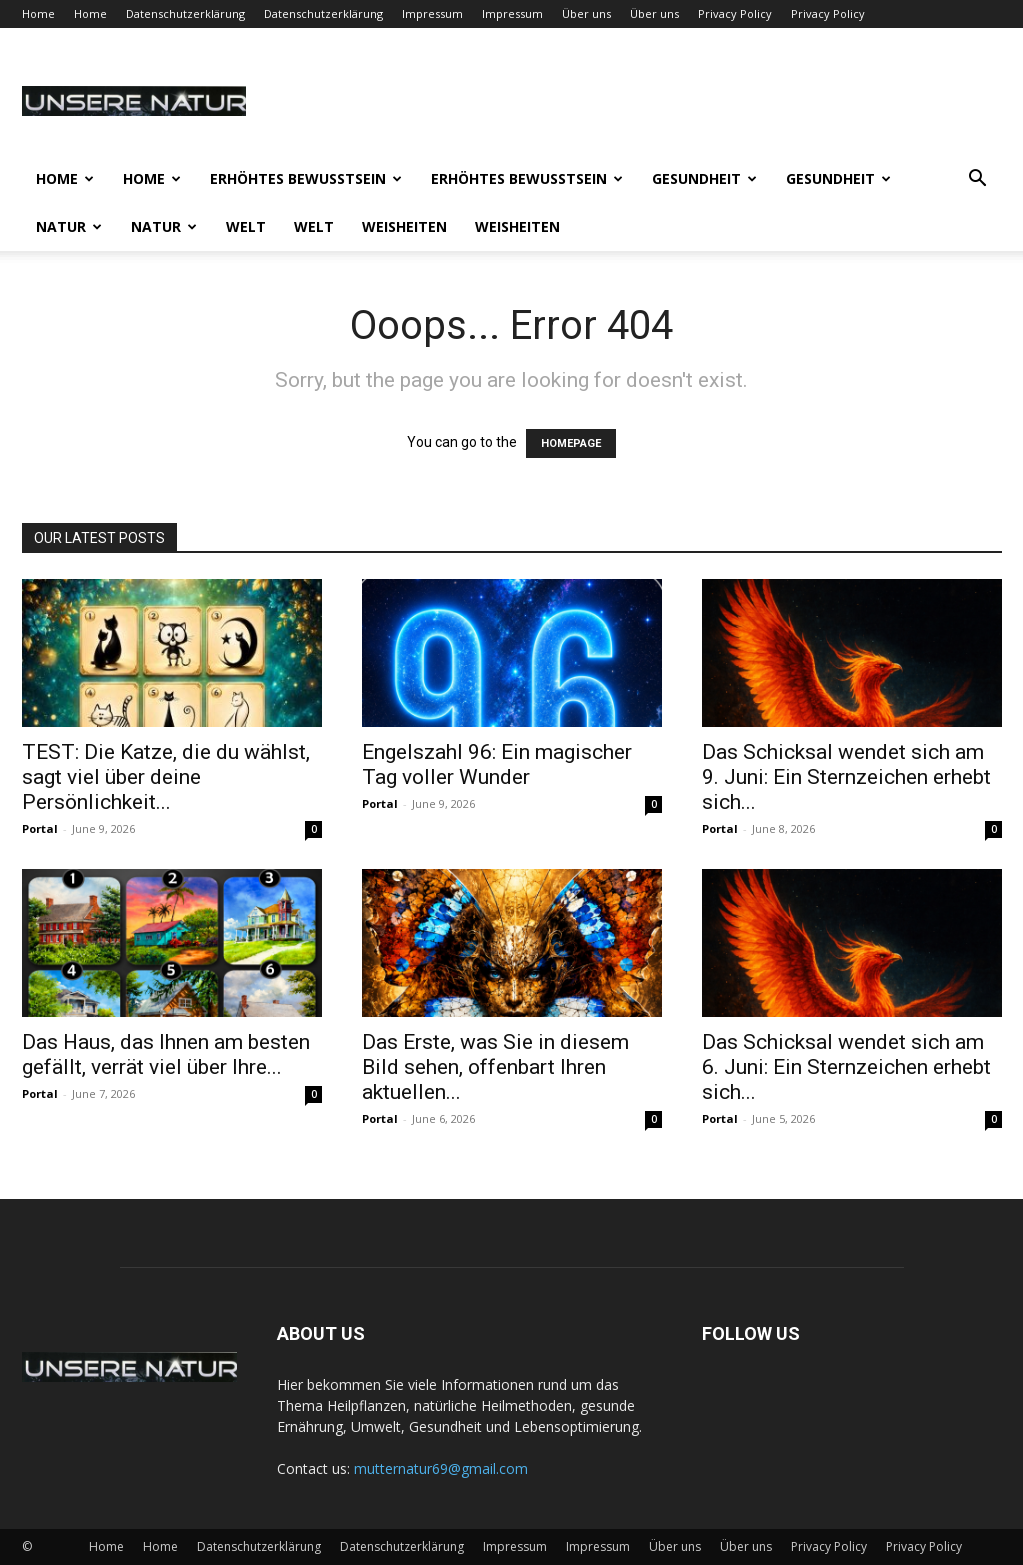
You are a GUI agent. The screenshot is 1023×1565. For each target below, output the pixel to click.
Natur (69, 226)
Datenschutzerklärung (185, 13)
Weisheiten (404, 226)
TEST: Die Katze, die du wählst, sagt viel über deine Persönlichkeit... (166, 777)
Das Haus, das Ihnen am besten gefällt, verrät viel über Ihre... (166, 1054)
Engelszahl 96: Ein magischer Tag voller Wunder (497, 764)
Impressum (432, 13)
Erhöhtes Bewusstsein (306, 178)
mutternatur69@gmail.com (441, 1468)
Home (38, 13)
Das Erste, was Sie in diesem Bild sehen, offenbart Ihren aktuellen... (495, 1067)
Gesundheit (704, 178)
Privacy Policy (735, 13)
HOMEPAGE (571, 443)
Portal (40, 828)
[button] (978, 180)
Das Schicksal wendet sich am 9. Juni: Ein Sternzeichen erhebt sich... (846, 777)
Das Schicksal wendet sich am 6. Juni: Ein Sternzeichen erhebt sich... (846, 1067)
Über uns (586, 13)
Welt (246, 226)
